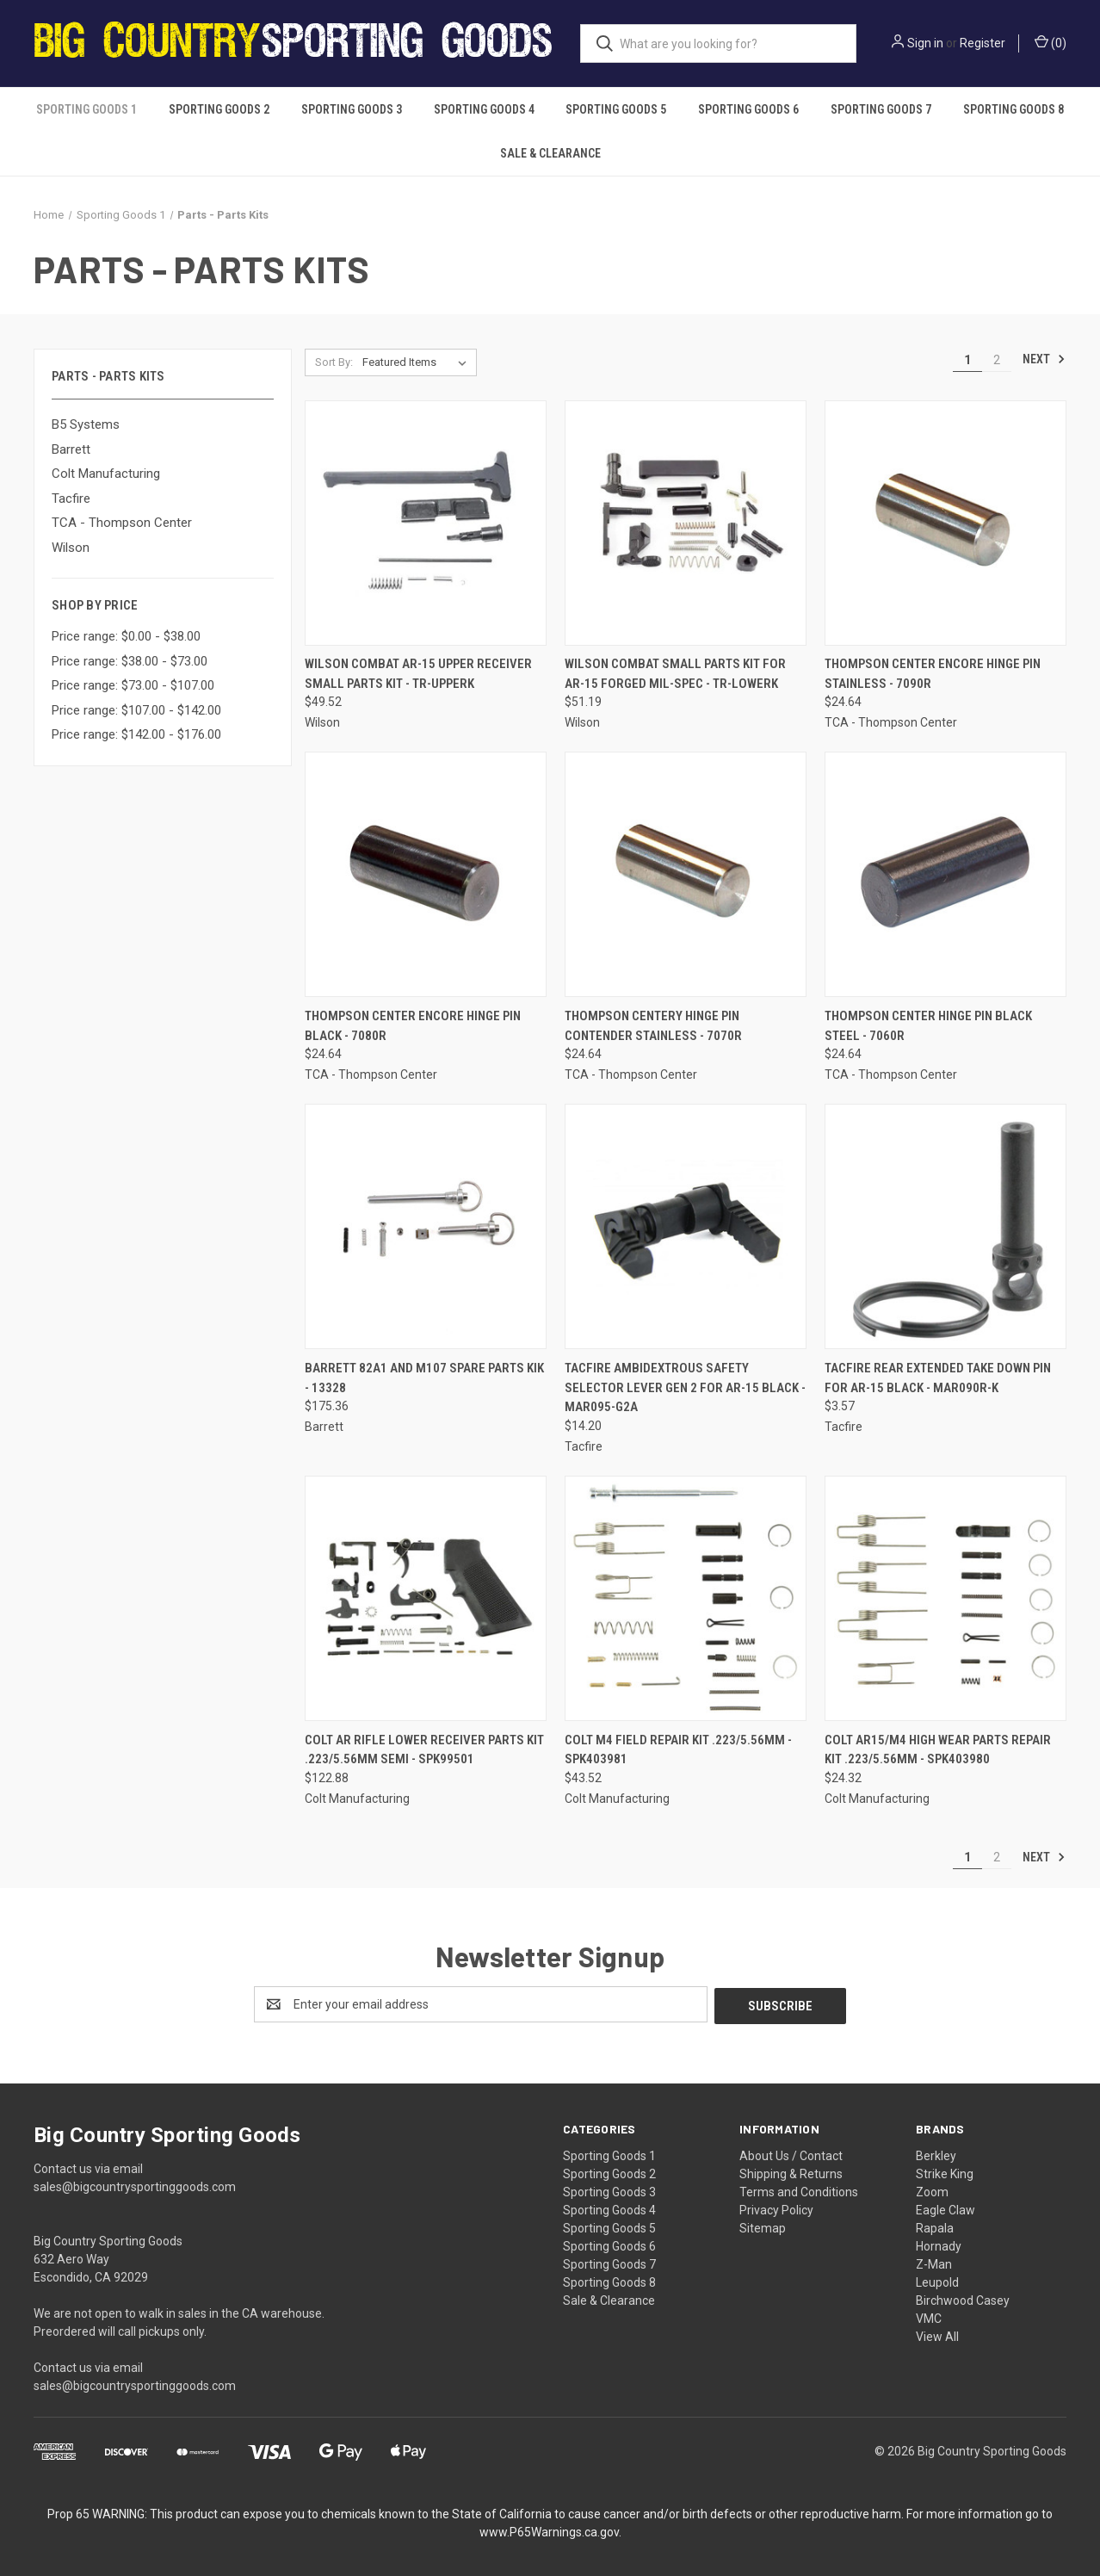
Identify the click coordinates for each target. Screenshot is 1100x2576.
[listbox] (418, 362)
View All (937, 2335)
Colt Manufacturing (106, 473)
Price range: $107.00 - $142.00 (136, 710)
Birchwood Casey (963, 2299)
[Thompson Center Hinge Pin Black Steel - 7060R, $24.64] (945, 874)
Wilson (71, 547)
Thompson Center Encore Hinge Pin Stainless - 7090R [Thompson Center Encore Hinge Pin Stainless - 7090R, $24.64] (933, 673)
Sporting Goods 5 (615, 109)
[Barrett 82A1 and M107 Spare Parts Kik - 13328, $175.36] (425, 1226)
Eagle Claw (945, 2208)
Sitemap (762, 2226)
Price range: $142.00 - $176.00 (136, 734)
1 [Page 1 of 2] (967, 360)
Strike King (944, 2172)
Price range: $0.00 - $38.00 (126, 636)
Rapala (935, 2226)
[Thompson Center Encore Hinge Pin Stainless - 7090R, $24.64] (945, 523)
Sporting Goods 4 (484, 109)
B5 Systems (86, 424)
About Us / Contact (791, 2154)
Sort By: (334, 362)
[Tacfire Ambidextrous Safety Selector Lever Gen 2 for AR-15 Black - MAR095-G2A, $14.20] (685, 1226)
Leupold (937, 2281)
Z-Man (934, 2262)
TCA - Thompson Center (122, 522)
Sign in (925, 43)
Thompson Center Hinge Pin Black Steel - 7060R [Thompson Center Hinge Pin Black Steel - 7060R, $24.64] (928, 1025)
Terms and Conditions (798, 2190)
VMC (929, 2317)
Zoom (932, 2190)
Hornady (938, 2244)
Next (1044, 359)
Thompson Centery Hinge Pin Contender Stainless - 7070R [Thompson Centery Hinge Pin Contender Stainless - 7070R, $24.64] (653, 1025)
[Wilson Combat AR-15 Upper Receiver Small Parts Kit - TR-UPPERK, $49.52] (425, 523)
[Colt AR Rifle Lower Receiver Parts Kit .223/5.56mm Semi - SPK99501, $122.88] (425, 1598)
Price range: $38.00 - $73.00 (129, 661)
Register (982, 43)
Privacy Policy (776, 2208)
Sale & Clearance (550, 153)
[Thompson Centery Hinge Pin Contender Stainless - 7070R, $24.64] (685, 874)
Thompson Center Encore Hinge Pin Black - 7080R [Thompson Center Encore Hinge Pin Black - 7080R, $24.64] (413, 1025)
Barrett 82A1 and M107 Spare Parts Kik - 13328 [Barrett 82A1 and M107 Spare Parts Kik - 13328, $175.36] (424, 1378)
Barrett (71, 449)
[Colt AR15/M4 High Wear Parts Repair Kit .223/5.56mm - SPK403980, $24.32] (945, 1598)
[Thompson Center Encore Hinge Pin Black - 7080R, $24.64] (425, 874)
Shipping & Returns (791, 2172)
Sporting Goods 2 (219, 109)
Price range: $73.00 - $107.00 (133, 685)
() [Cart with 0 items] (1050, 42)
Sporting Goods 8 (1013, 109)
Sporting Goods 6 (748, 109)
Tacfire (71, 498)
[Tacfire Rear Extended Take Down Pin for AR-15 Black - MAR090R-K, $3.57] (945, 1226)
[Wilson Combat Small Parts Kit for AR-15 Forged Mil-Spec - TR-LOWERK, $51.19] (685, 523)
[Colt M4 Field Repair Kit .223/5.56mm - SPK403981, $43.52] (685, 1598)
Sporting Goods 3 (351, 109)
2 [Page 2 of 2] (996, 360)
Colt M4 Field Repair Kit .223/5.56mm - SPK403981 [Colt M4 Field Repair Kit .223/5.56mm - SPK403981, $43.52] (678, 1750)
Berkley (936, 2154)
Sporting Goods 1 (86, 109)
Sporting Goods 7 (881, 109)
